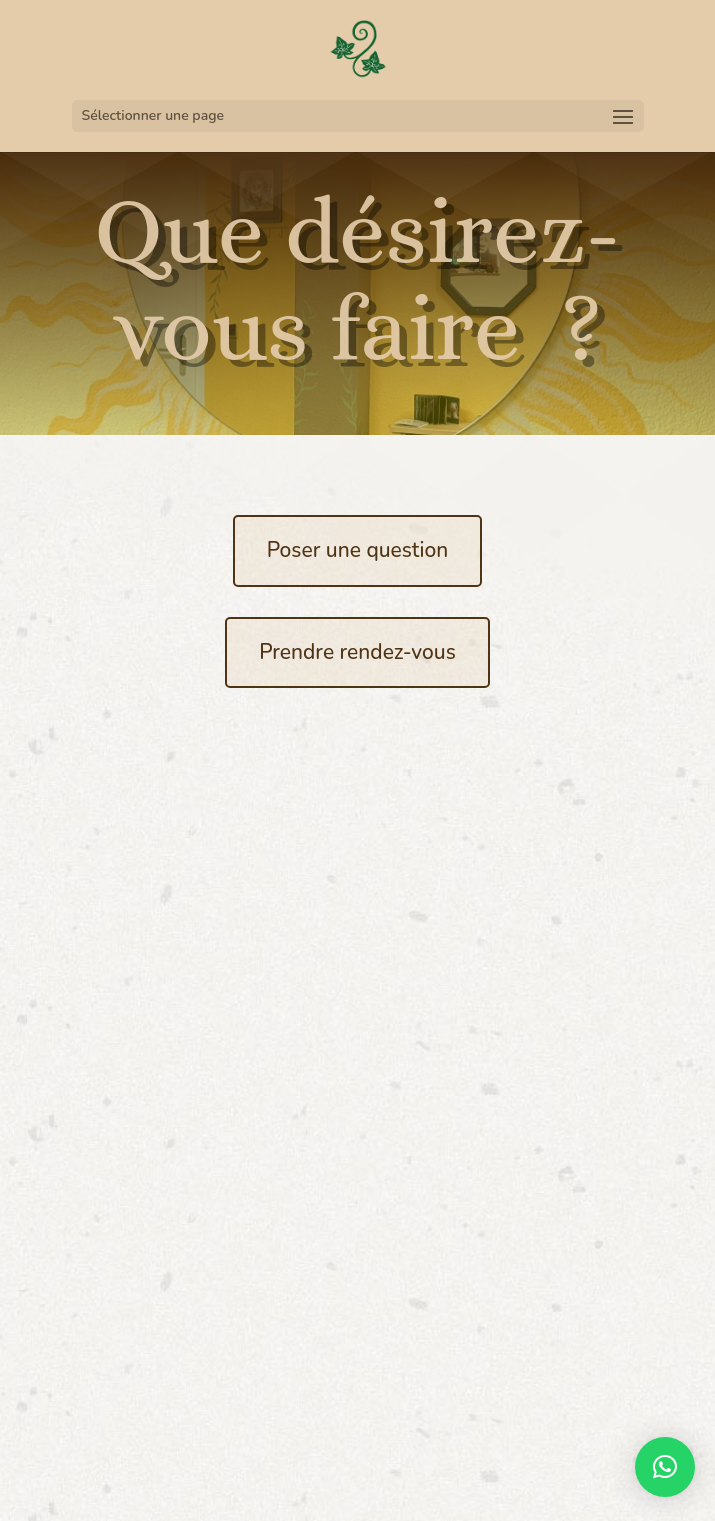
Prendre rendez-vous (357, 652)
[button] (665, 1467)
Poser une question (358, 550)
